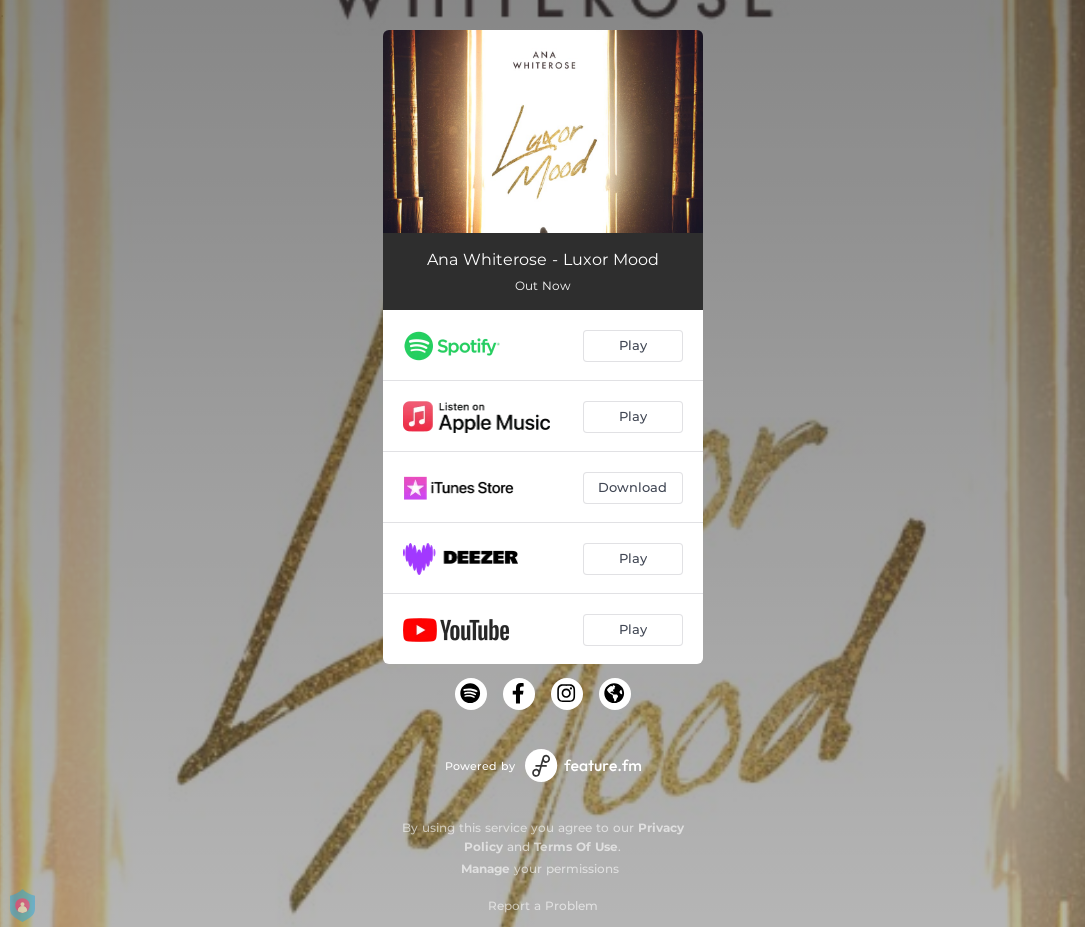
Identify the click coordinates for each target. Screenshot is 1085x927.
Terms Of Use (576, 846)
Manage (485, 868)
